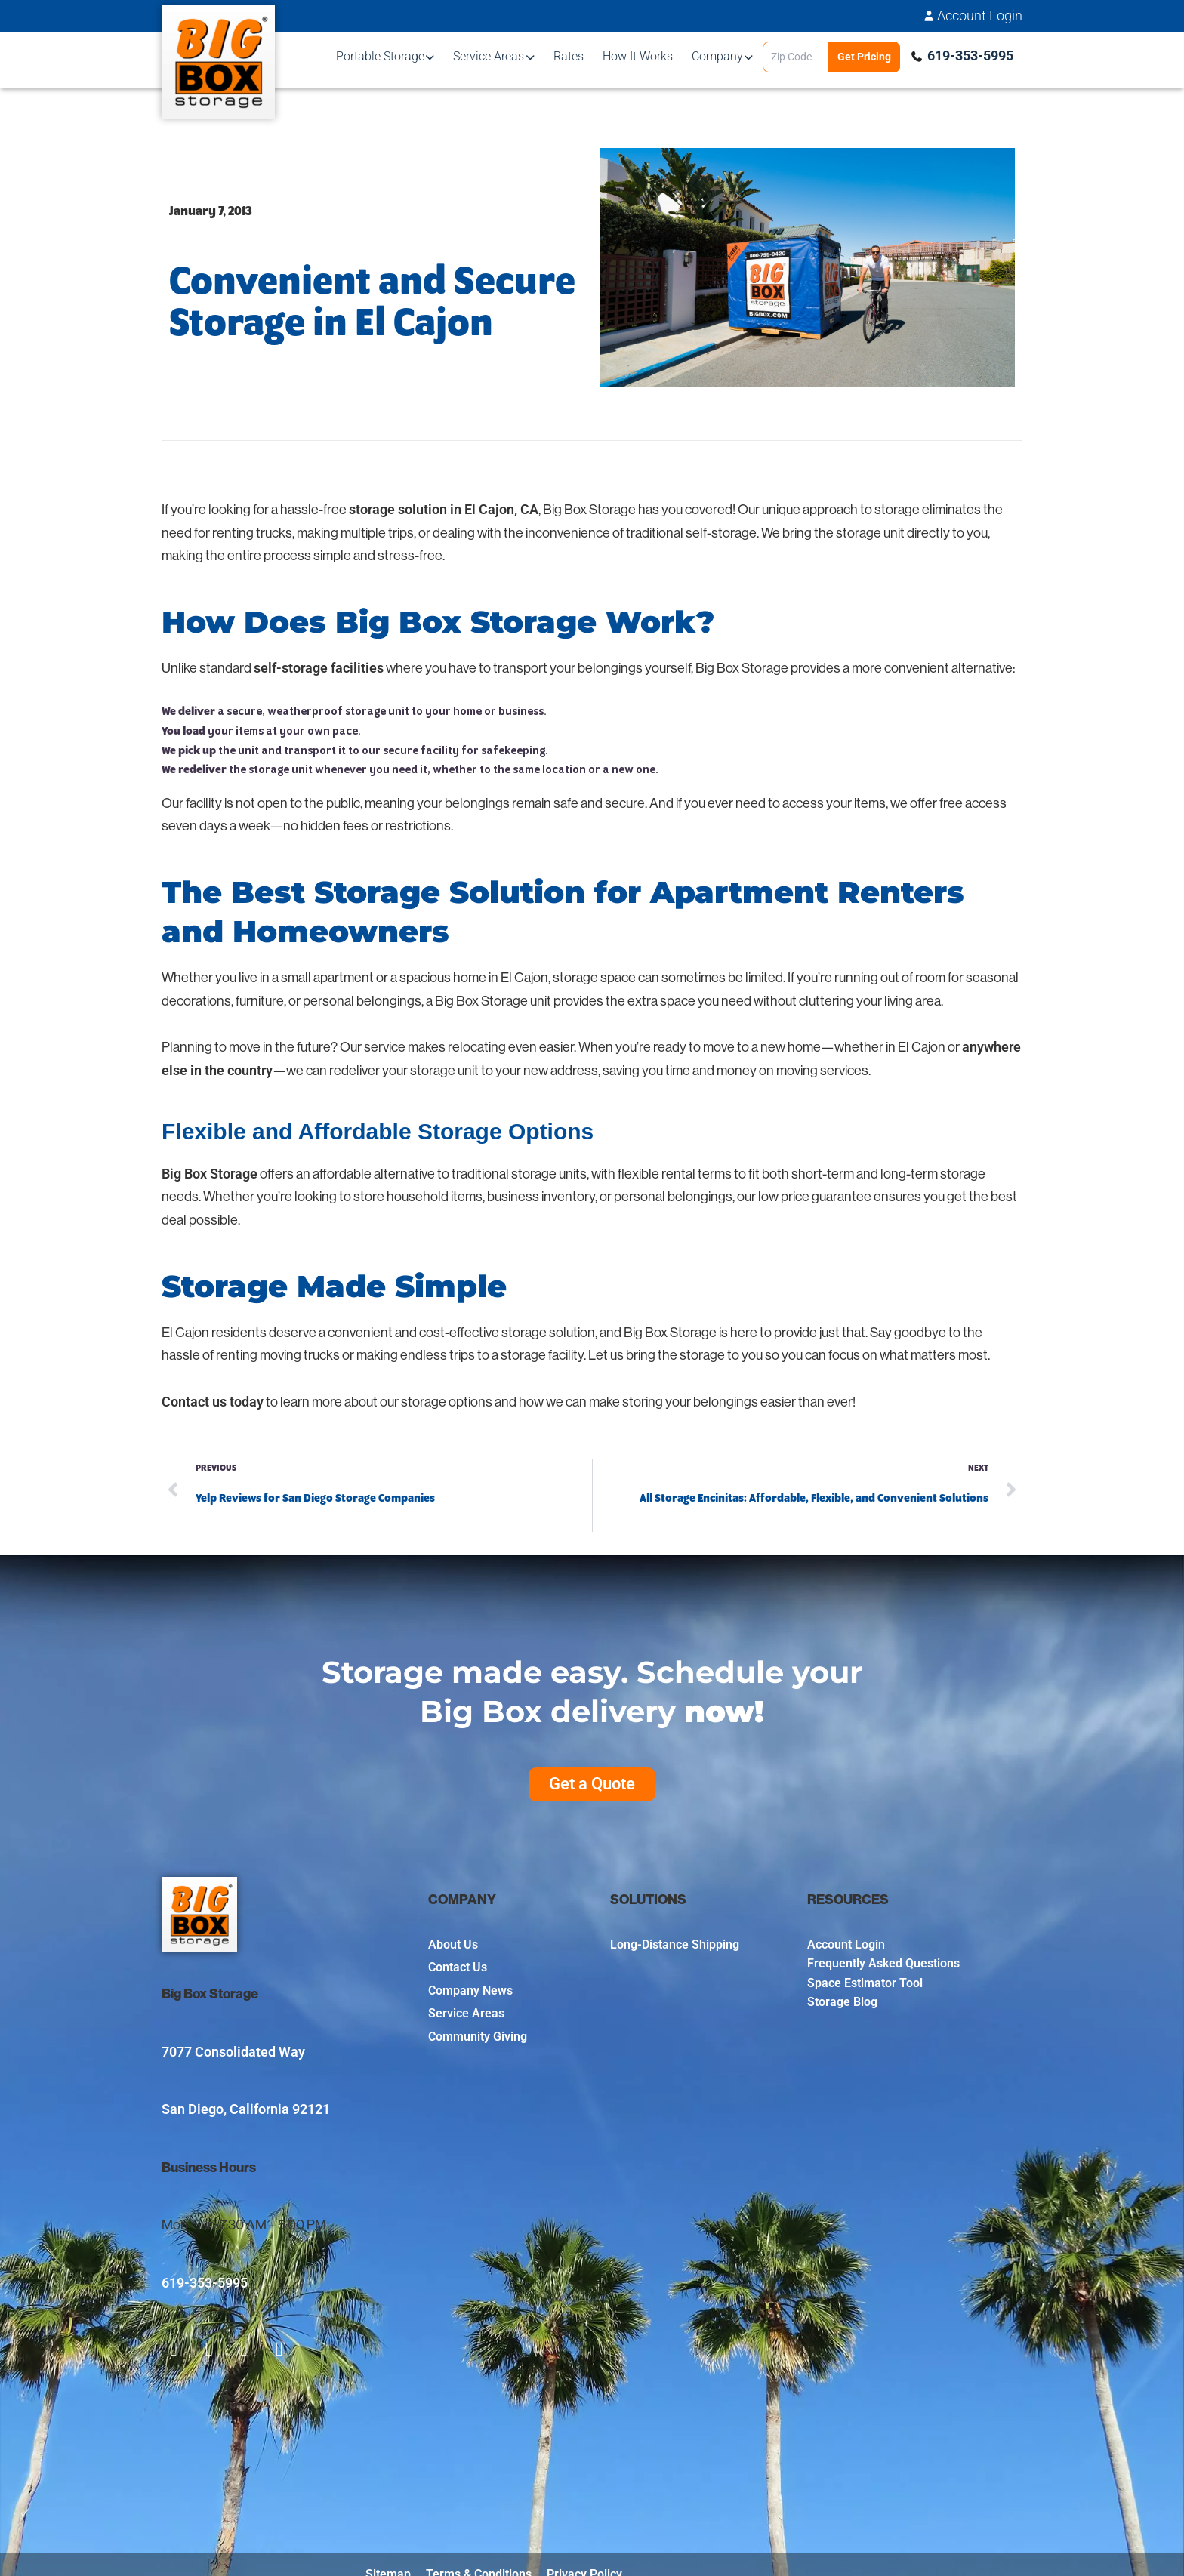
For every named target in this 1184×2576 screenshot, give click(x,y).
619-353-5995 (970, 55)
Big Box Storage (209, 1174)
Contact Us (457, 1967)
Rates (568, 56)
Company (717, 56)
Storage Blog (842, 2002)
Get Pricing (864, 57)
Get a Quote (592, 1783)
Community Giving (477, 2036)
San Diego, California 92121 (246, 2109)
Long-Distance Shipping (674, 1944)
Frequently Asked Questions (883, 1963)
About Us (453, 1944)
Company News (470, 1990)
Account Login (979, 16)
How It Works (638, 56)
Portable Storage (380, 56)
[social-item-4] (279, 2349)
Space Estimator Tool (865, 1983)
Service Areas (488, 56)
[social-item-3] (244, 2349)
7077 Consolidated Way (233, 2052)
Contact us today (213, 1402)
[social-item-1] (174, 2349)
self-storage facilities (319, 668)
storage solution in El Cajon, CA (443, 509)
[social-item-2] (209, 2349)
